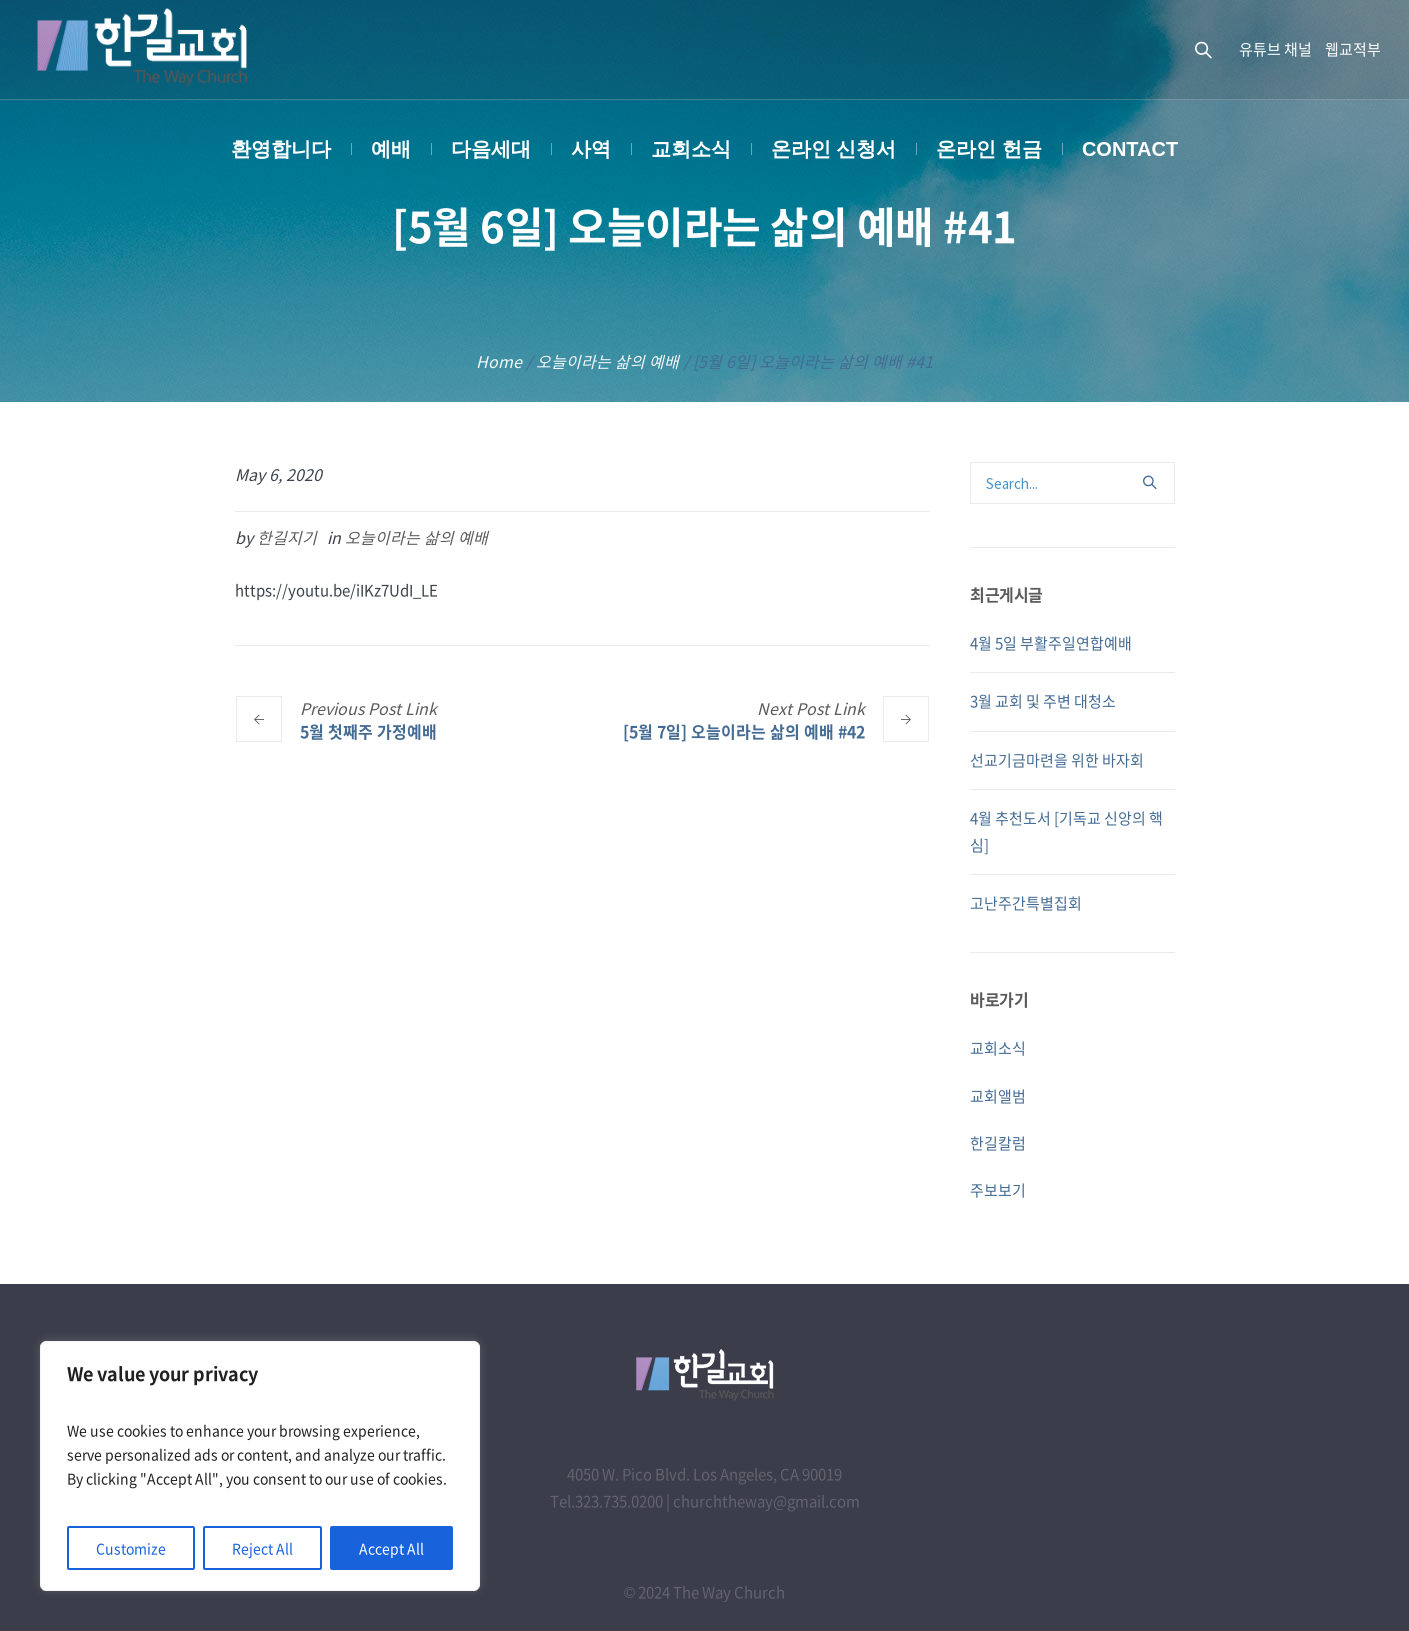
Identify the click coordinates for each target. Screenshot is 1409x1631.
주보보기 (998, 1190)
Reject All (262, 1548)
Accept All (391, 1548)
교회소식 (998, 1048)
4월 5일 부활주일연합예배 (1051, 643)
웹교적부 (1353, 49)
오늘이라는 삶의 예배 (607, 361)
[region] (260, 1466)
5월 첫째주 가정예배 (368, 730)
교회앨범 (998, 1096)
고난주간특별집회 (1026, 903)
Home (499, 361)
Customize (131, 1548)
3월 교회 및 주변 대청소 (1043, 701)
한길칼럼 (998, 1143)
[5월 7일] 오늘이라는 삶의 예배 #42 (744, 730)
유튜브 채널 (1275, 49)
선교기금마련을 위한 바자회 (1057, 760)
